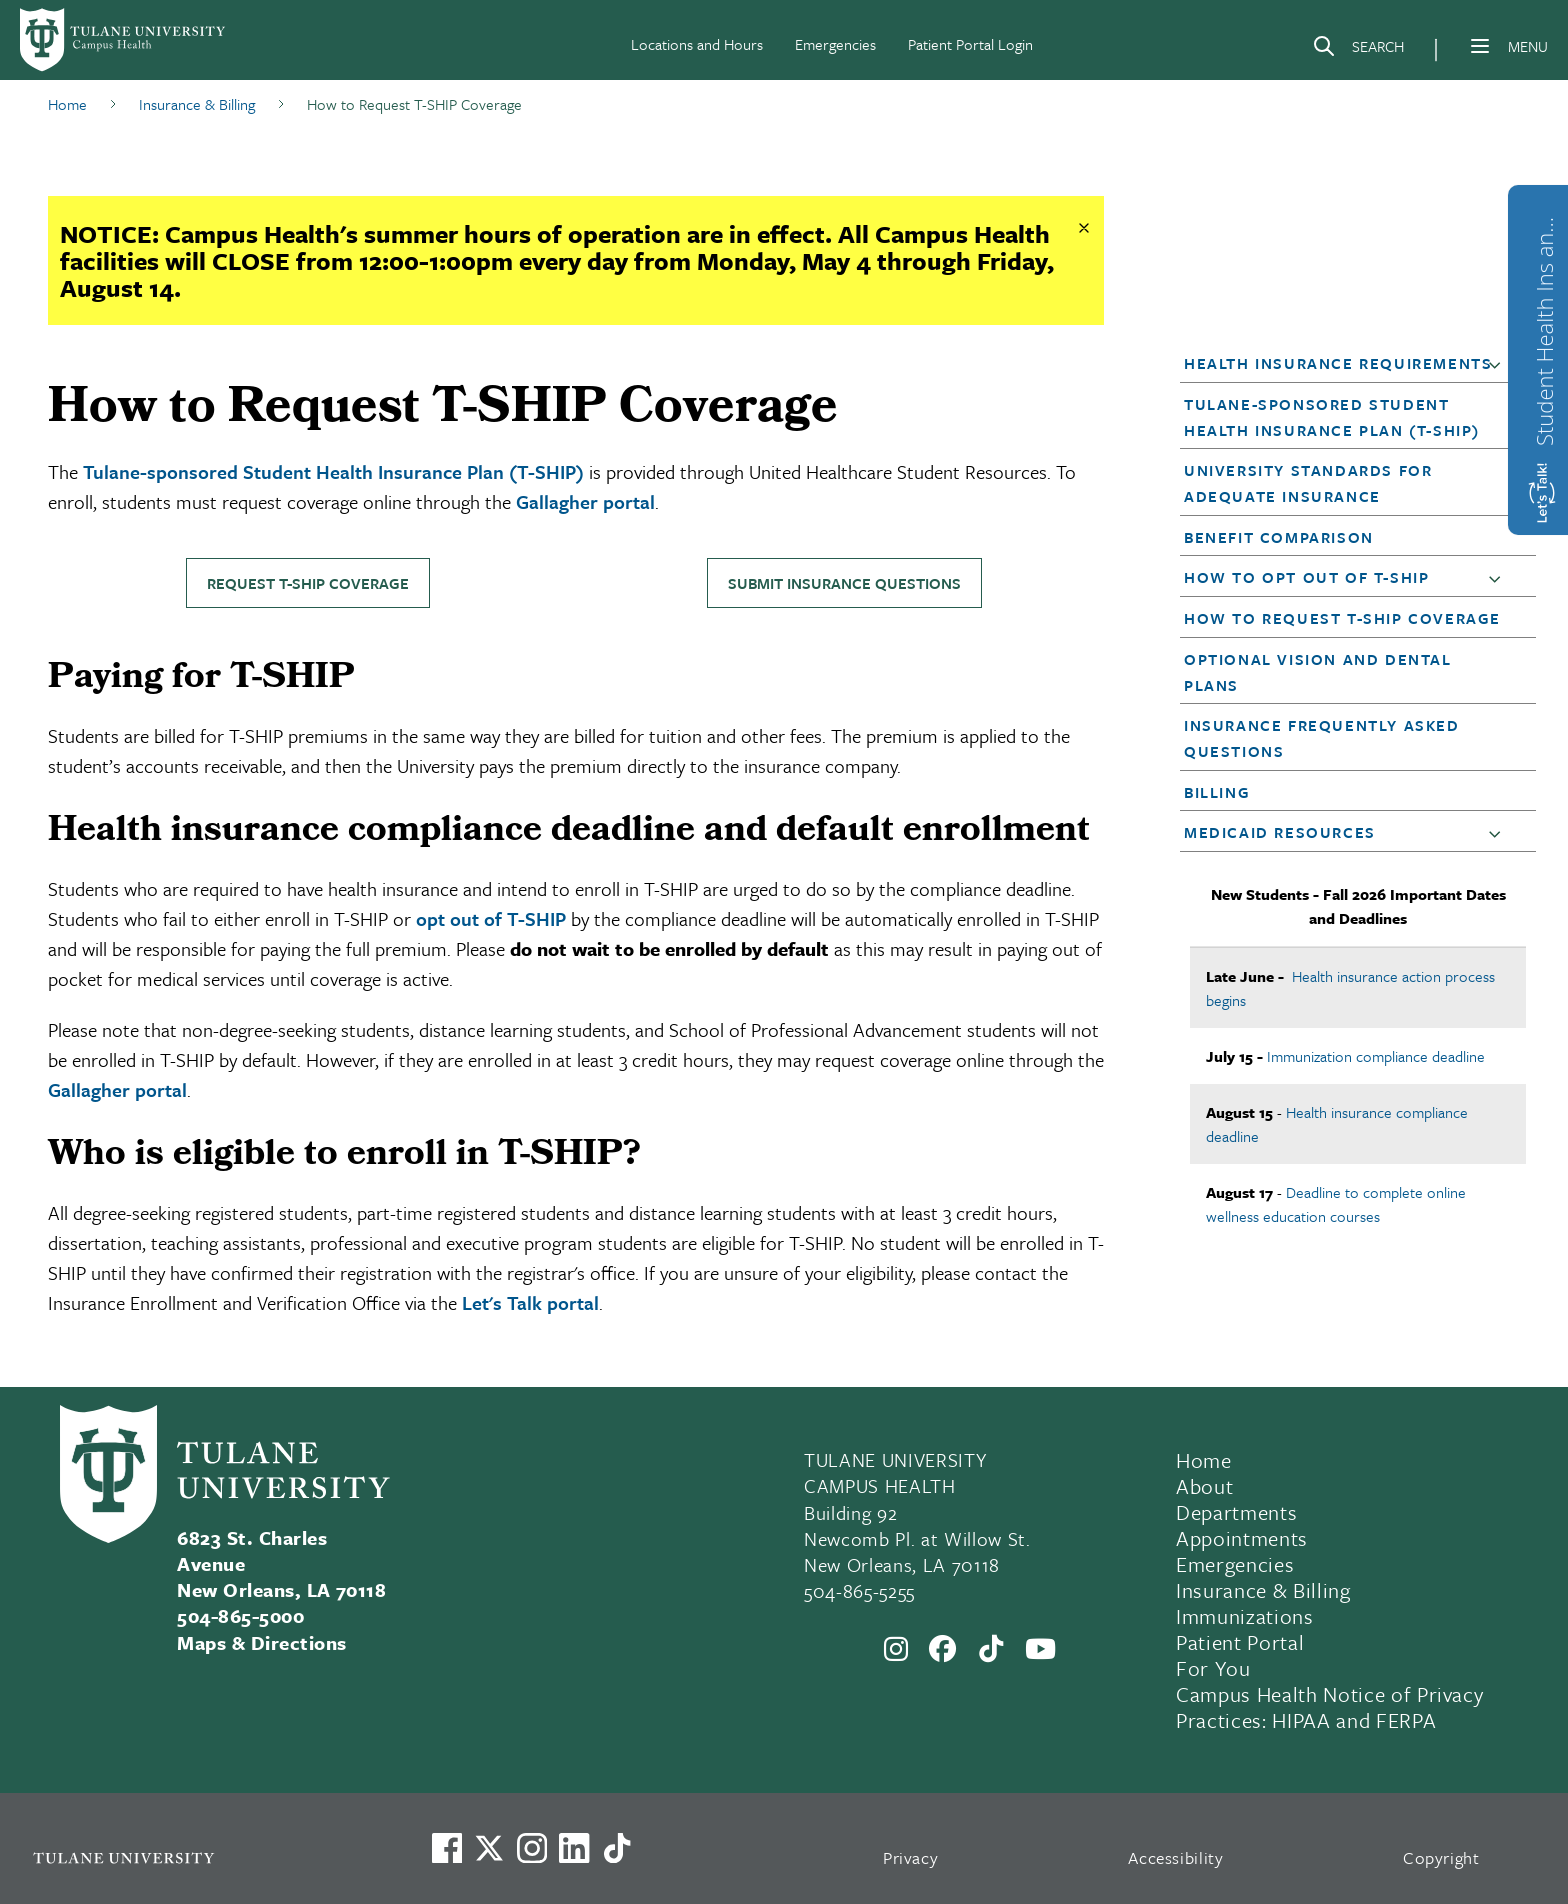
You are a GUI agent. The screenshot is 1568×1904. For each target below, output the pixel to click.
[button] (1499, 364)
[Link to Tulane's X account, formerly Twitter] (489, 1848)
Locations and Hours (697, 44)
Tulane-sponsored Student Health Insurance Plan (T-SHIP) (333, 471)
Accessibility (1176, 1857)
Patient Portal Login (970, 44)
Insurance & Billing (1263, 1590)
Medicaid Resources (1280, 832)
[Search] (1358, 50)
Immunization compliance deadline (1376, 1056)
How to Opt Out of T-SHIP (1306, 577)
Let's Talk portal (530, 1302)
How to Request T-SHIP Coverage (1342, 618)
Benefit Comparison (1279, 537)
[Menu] (1480, 46)
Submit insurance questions (844, 583)
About (1204, 1486)
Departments (1236, 1512)
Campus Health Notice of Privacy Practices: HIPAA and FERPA (1329, 1707)
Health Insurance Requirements (1338, 363)
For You (1213, 1668)
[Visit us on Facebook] (447, 1848)
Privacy (911, 1857)
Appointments (1242, 1538)
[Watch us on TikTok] (617, 1848)
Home (1204, 1460)
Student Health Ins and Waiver (1544, 326)
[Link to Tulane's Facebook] (532, 1848)
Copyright (1441, 1857)
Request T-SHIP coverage (308, 583)
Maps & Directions (261, 1642)
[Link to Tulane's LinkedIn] (574, 1848)
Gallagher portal (585, 501)
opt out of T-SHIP (491, 918)
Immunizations (1245, 1616)
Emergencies (835, 44)
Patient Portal (1240, 1642)
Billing (1217, 792)
